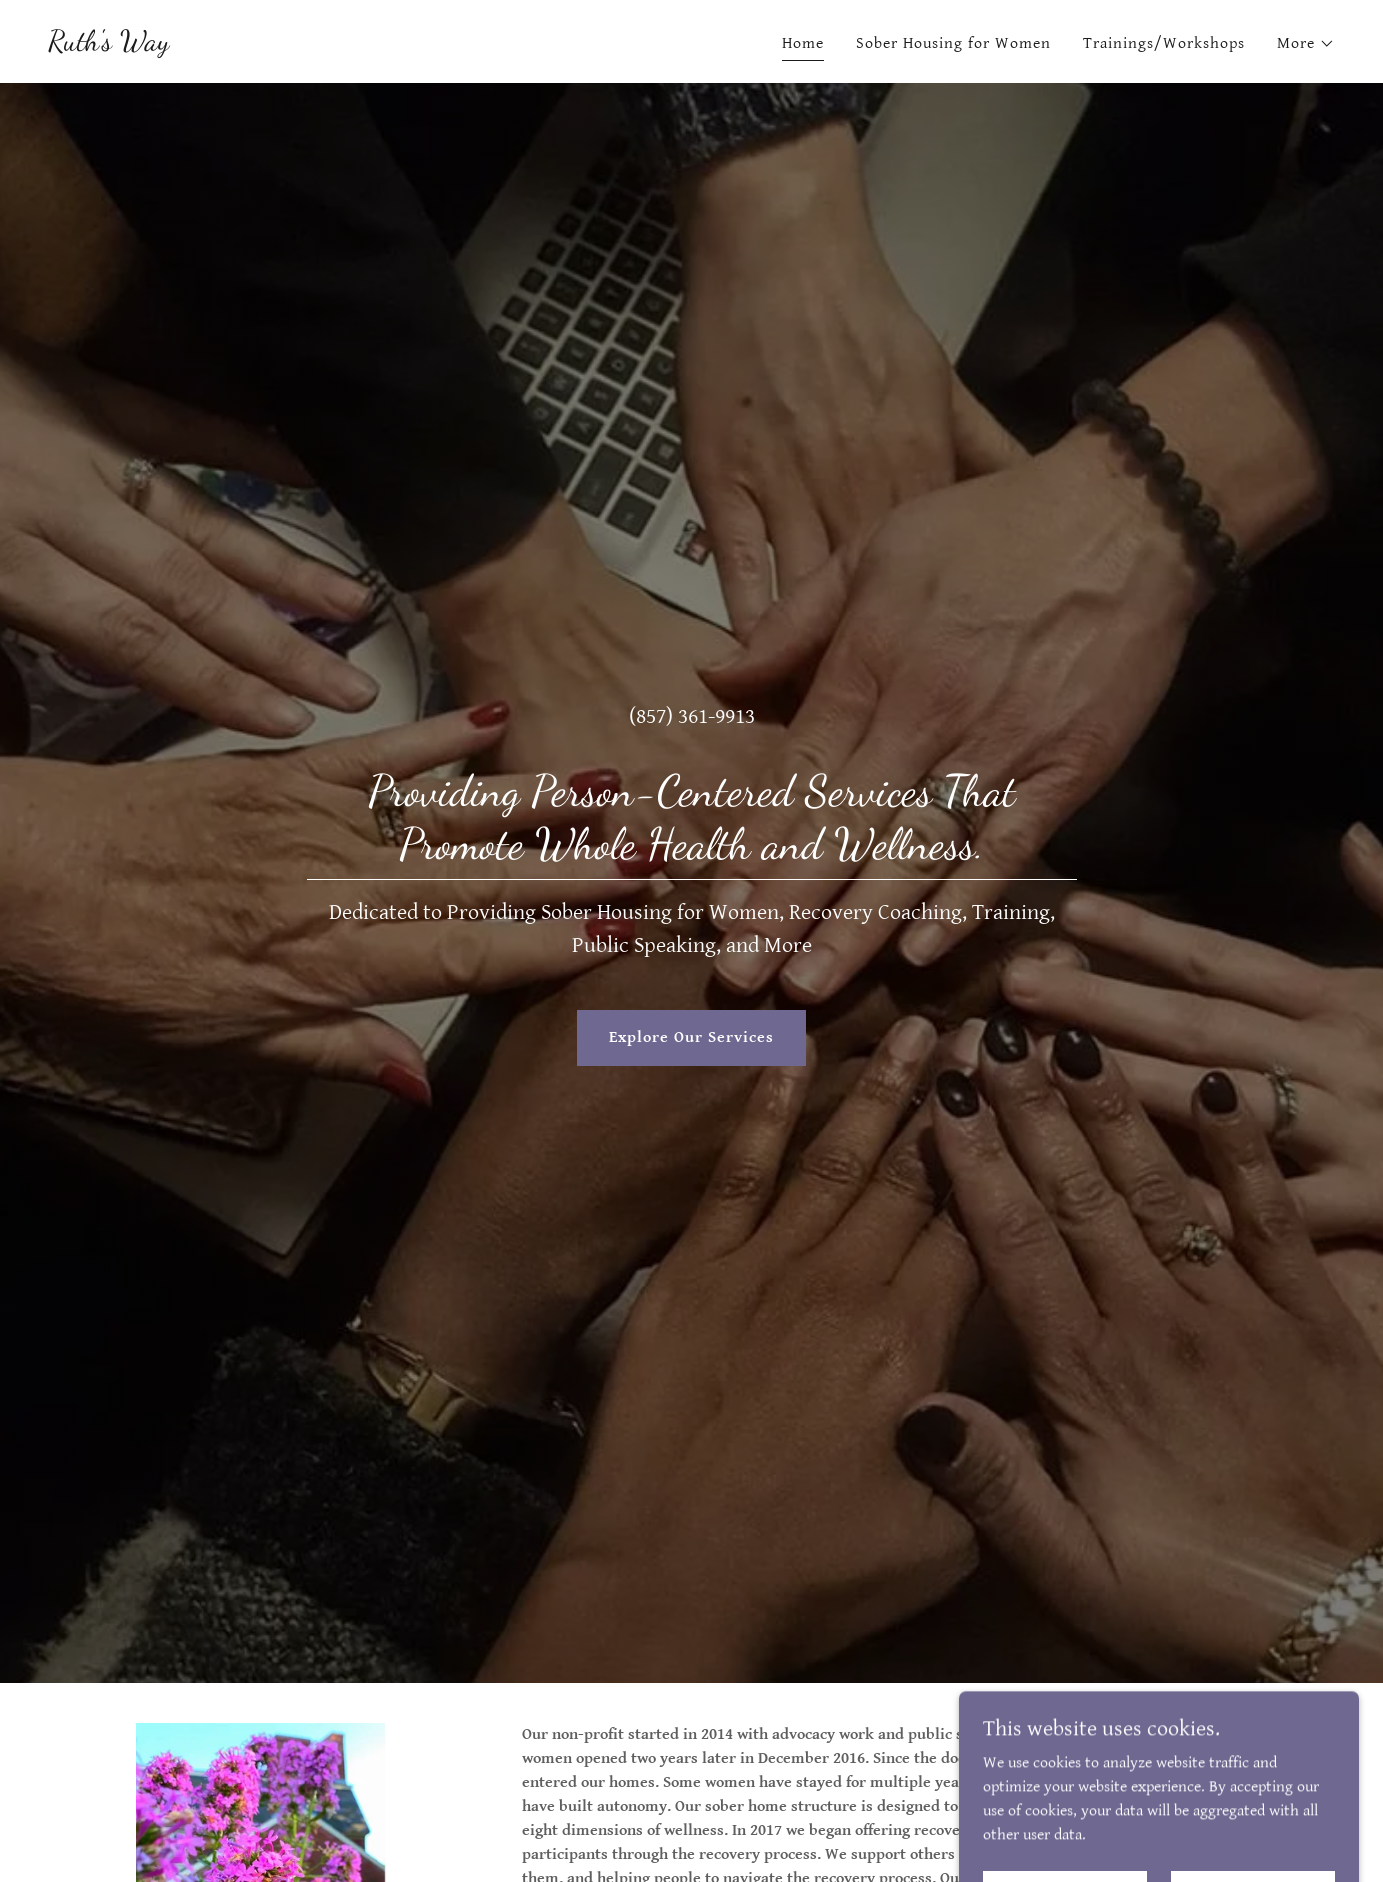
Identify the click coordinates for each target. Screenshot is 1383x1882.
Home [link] (803, 43)
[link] (108, 45)
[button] (1306, 44)
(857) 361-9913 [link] (692, 716)
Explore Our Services (691, 1037)
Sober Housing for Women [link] (953, 43)
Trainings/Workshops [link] (1164, 43)
